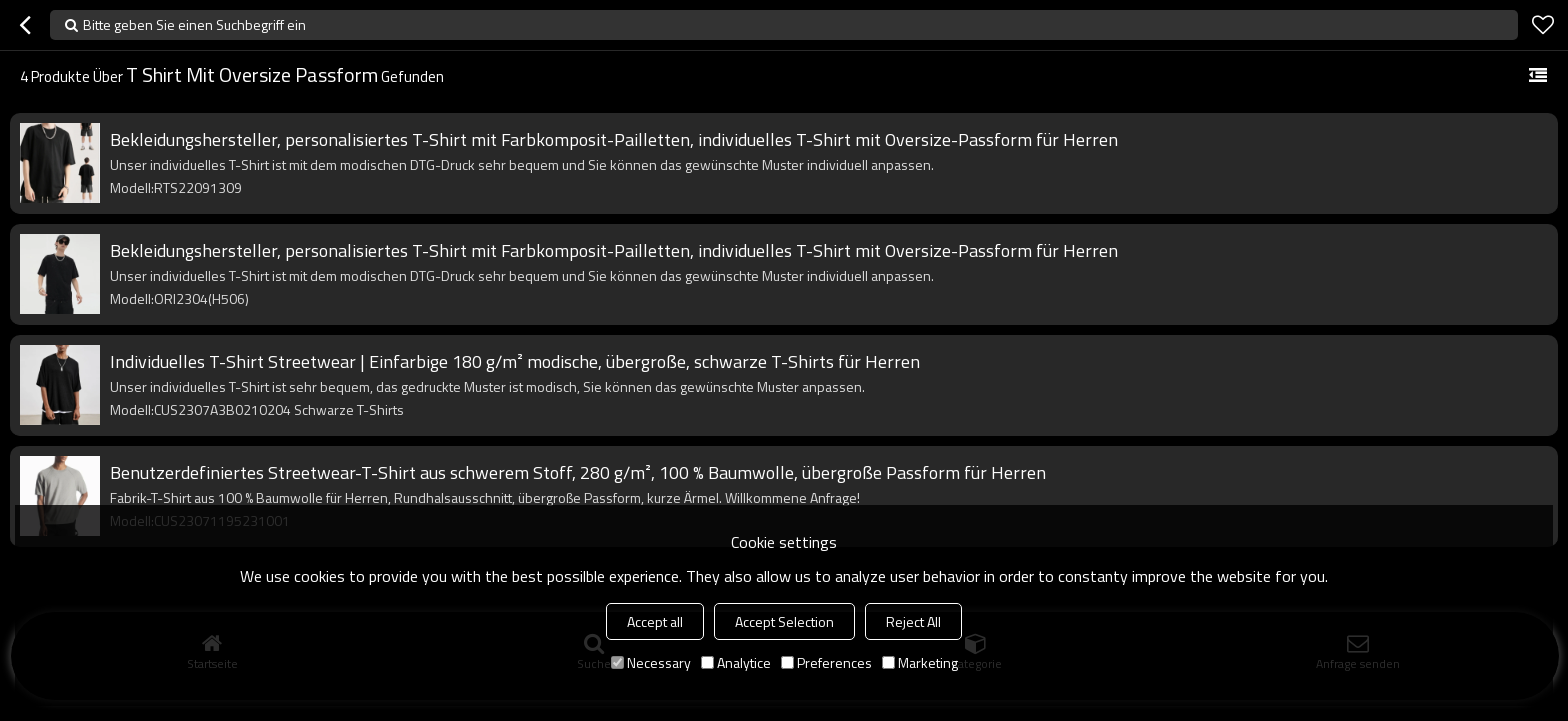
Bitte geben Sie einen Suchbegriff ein (194, 24)
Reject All (913, 621)
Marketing (920, 662)
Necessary (651, 662)
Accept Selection (784, 621)
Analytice (736, 662)
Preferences (826, 662)
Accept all (655, 621)
